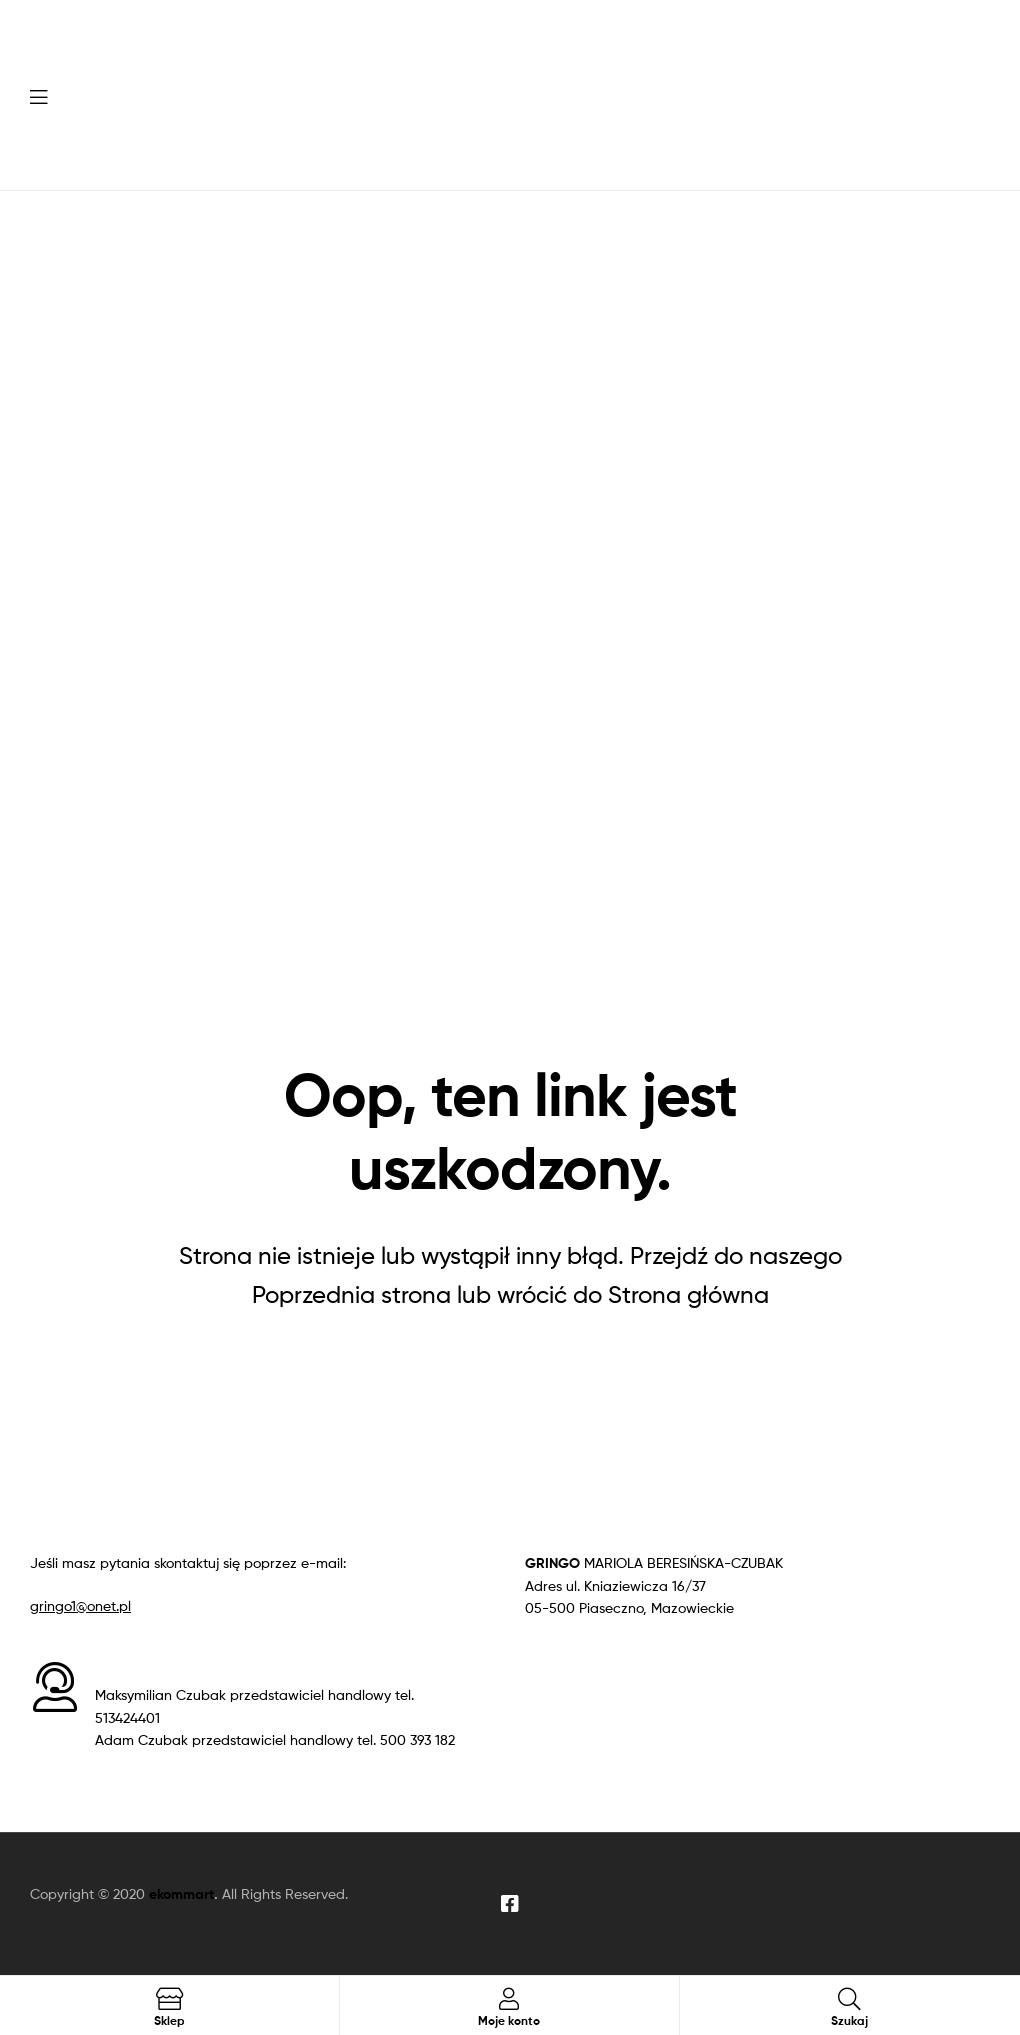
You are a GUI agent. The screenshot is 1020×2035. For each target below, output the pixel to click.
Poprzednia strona (351, 1294)
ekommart (181, 1894)
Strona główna (688, 1294)
